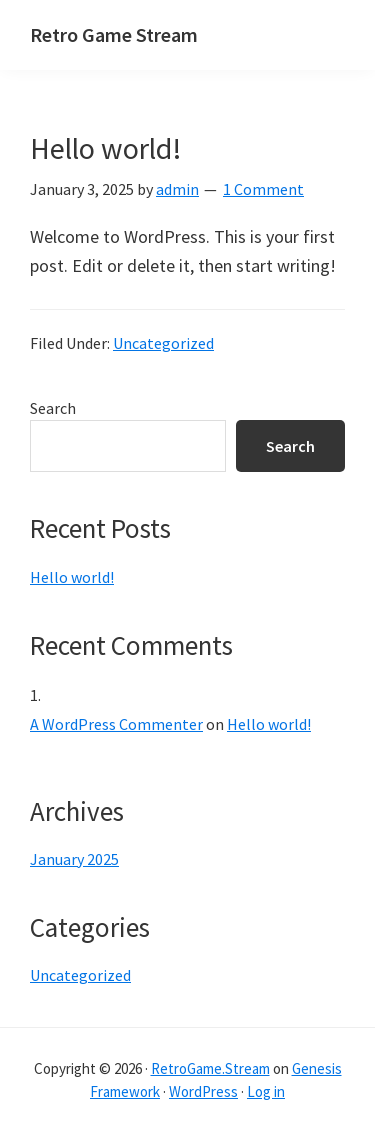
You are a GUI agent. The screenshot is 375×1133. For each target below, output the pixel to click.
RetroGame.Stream (210, 1068)
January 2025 (74, 859)
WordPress (203, 1091)
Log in (266, 1091)
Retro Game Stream (114, 34)
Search (53, 408)
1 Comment (263, 189)
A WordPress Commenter (116, 724)
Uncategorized (163, 343)
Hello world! (106, 148)
